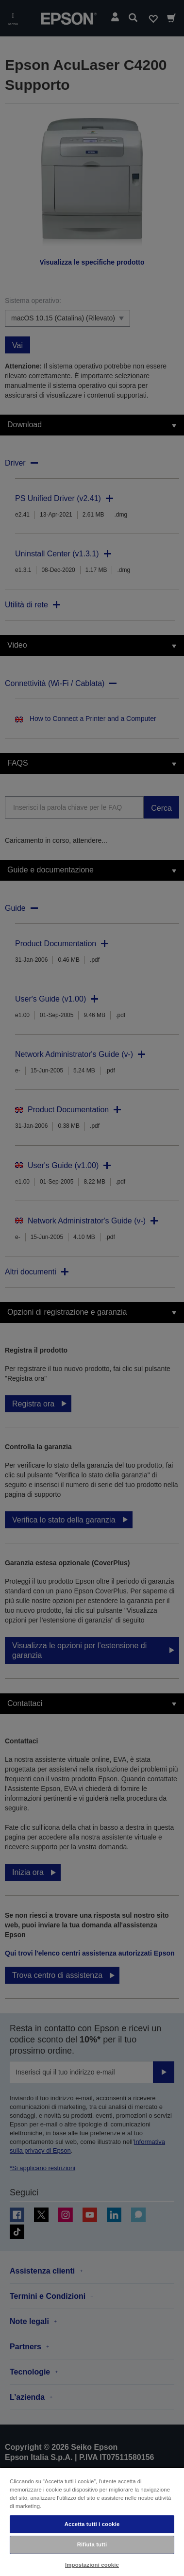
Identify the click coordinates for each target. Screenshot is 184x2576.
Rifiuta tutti (92, 2544)
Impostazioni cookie (92, 2565)
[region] (92, 2521)
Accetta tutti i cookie (92, 2524)
